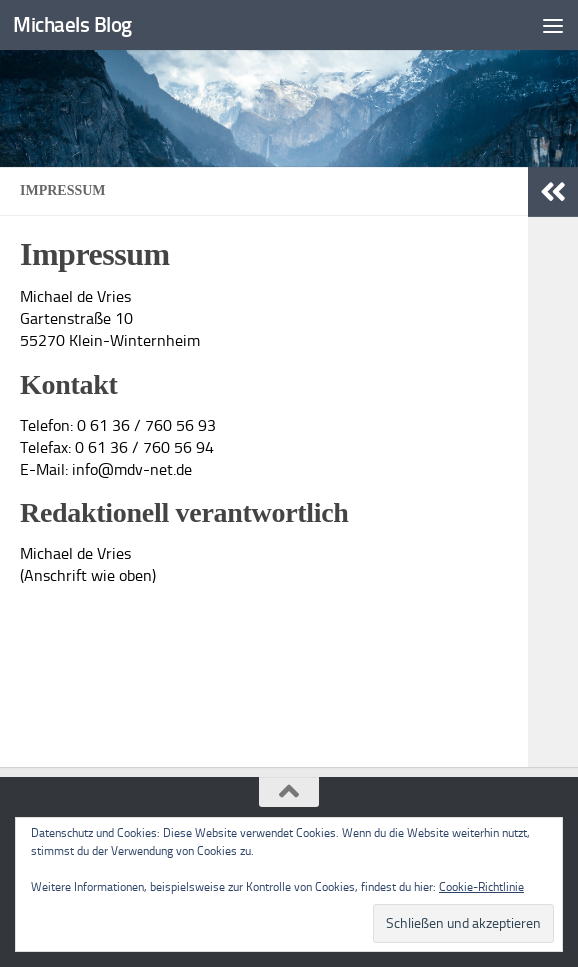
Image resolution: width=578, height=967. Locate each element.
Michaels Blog (72, 24)
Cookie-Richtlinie (481, 887)
